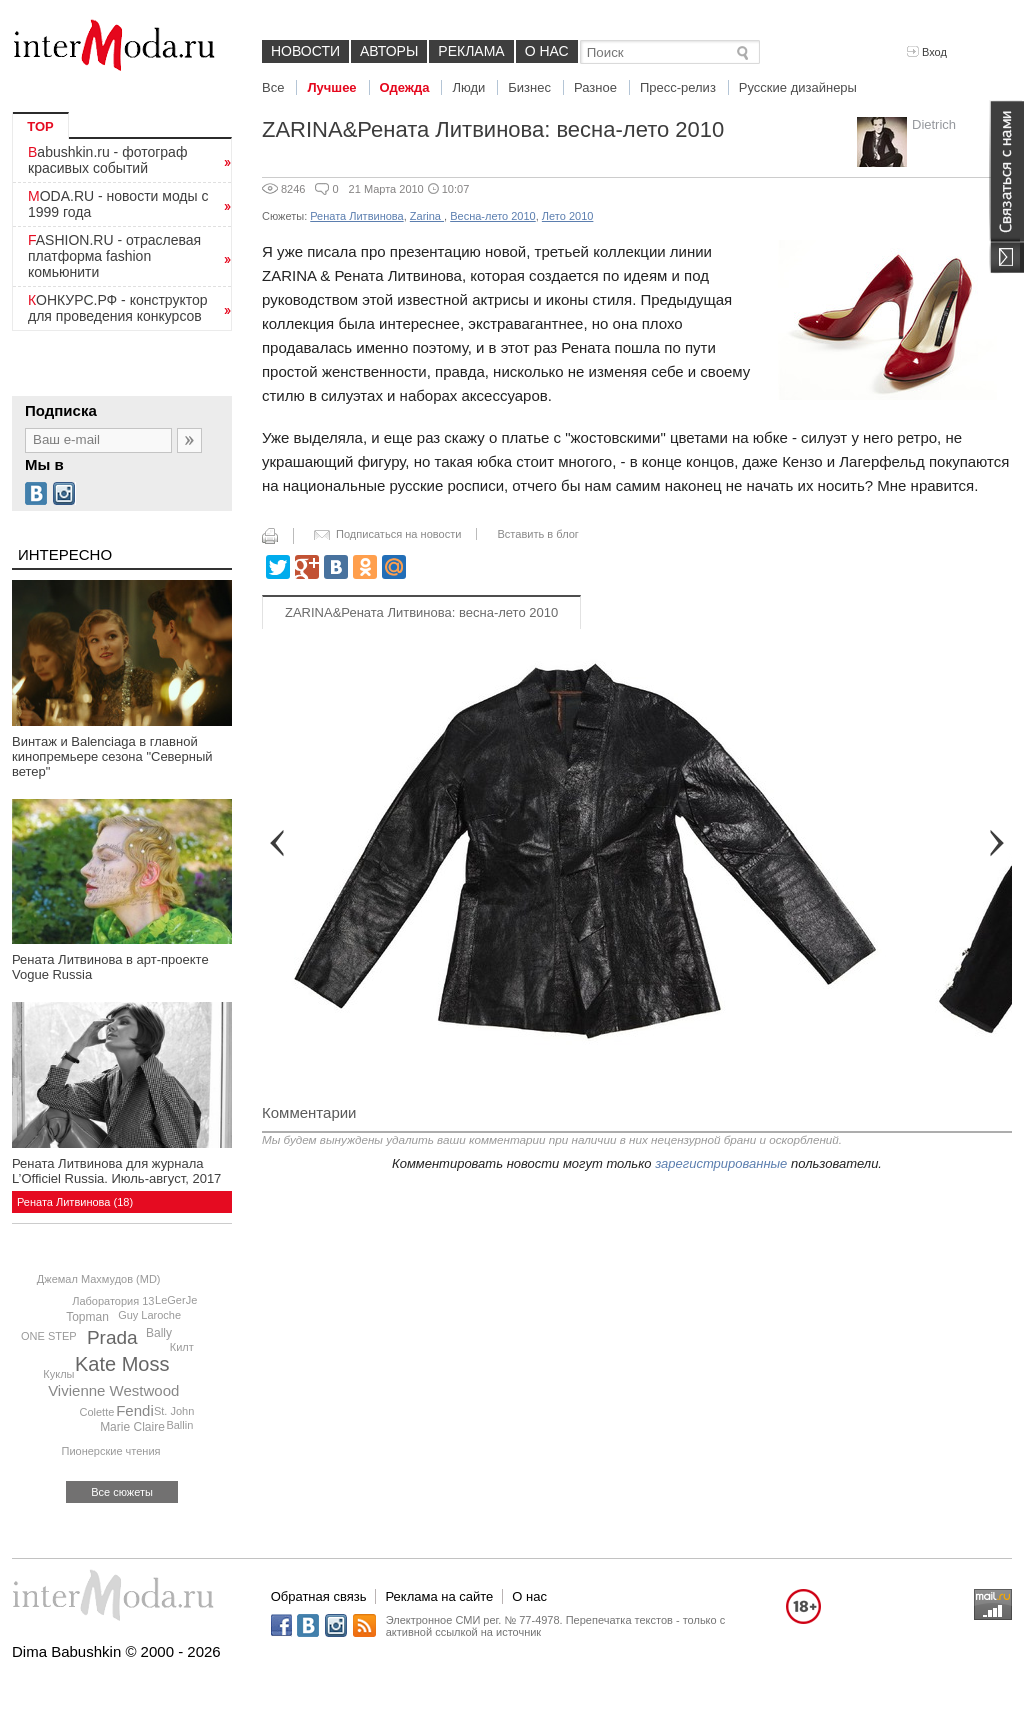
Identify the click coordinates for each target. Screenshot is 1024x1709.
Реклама (471, 51)
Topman (87, 1317)
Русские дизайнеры (798, 87)
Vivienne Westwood (113, 1390)
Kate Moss (122, 1364)
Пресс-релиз (678, 87)
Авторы (389, 51)
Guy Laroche (149, 1315)
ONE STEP (49, 1336)
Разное (595, 87)
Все (273, 87)
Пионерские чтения (111, 1451)
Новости (305, 51)
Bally (159, 1333)
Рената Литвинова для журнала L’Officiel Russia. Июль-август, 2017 (116, 1171)
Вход (927, 52)
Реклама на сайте (439, 1596)
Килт (182, 1347)
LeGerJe (176, 1300)
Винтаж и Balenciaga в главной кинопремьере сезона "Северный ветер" (112, 756)
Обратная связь (319, 1596)
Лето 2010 (568, 216)
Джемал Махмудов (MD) (99, 1279)
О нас (547, 51)
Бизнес (529, 87)
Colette (96, 1412)
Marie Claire (132, 1427)
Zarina (427, 216)
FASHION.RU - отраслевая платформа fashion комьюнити (114, 256)
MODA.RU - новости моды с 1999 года (118, 204)
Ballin (179, 1425)
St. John (174, 1411)
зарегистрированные (721, 1163)
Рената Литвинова (356, 216)
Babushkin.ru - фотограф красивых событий (107, 160)
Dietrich (934, 124)
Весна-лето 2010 (493, 216)
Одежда (405, 87)
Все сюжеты (122, 1492)
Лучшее (331, 87)
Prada (112, 1337)
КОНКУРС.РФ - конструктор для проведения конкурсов (118, 308)
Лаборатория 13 (113, 1301)
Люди (468, 87)
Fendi (135, 1410)
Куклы (58, 1374)
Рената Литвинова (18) (75, 1202)
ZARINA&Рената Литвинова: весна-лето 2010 (421, 612)
